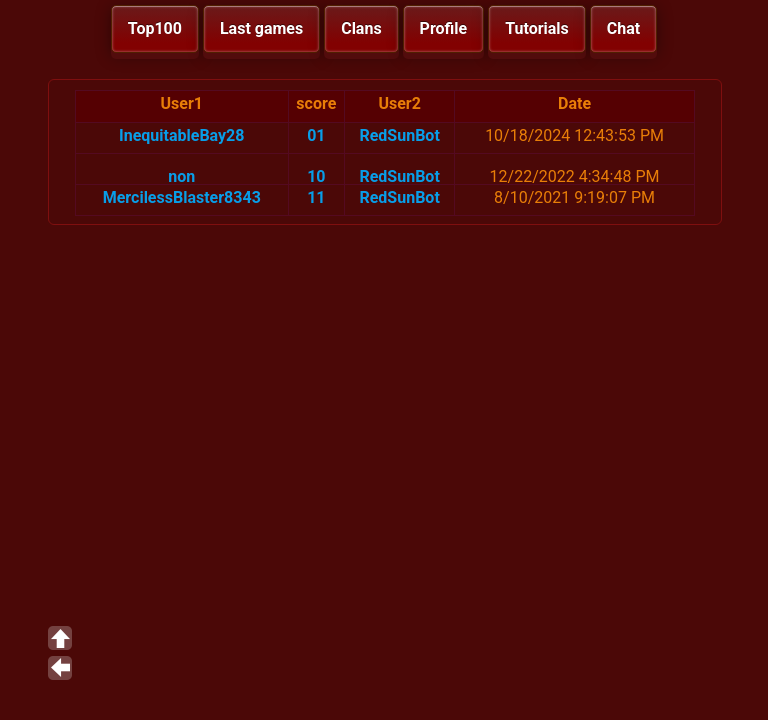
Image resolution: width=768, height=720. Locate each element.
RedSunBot (399, 135)
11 (316, 197)
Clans (361, 28)
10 (316, 176)
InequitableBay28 (181, 135)
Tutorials (537, 28)
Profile (444, 28)
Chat (623, 28)
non (181, 176)
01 (316, 135)
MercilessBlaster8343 (182, 197)
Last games (261, 28)
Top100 (155, 28)
